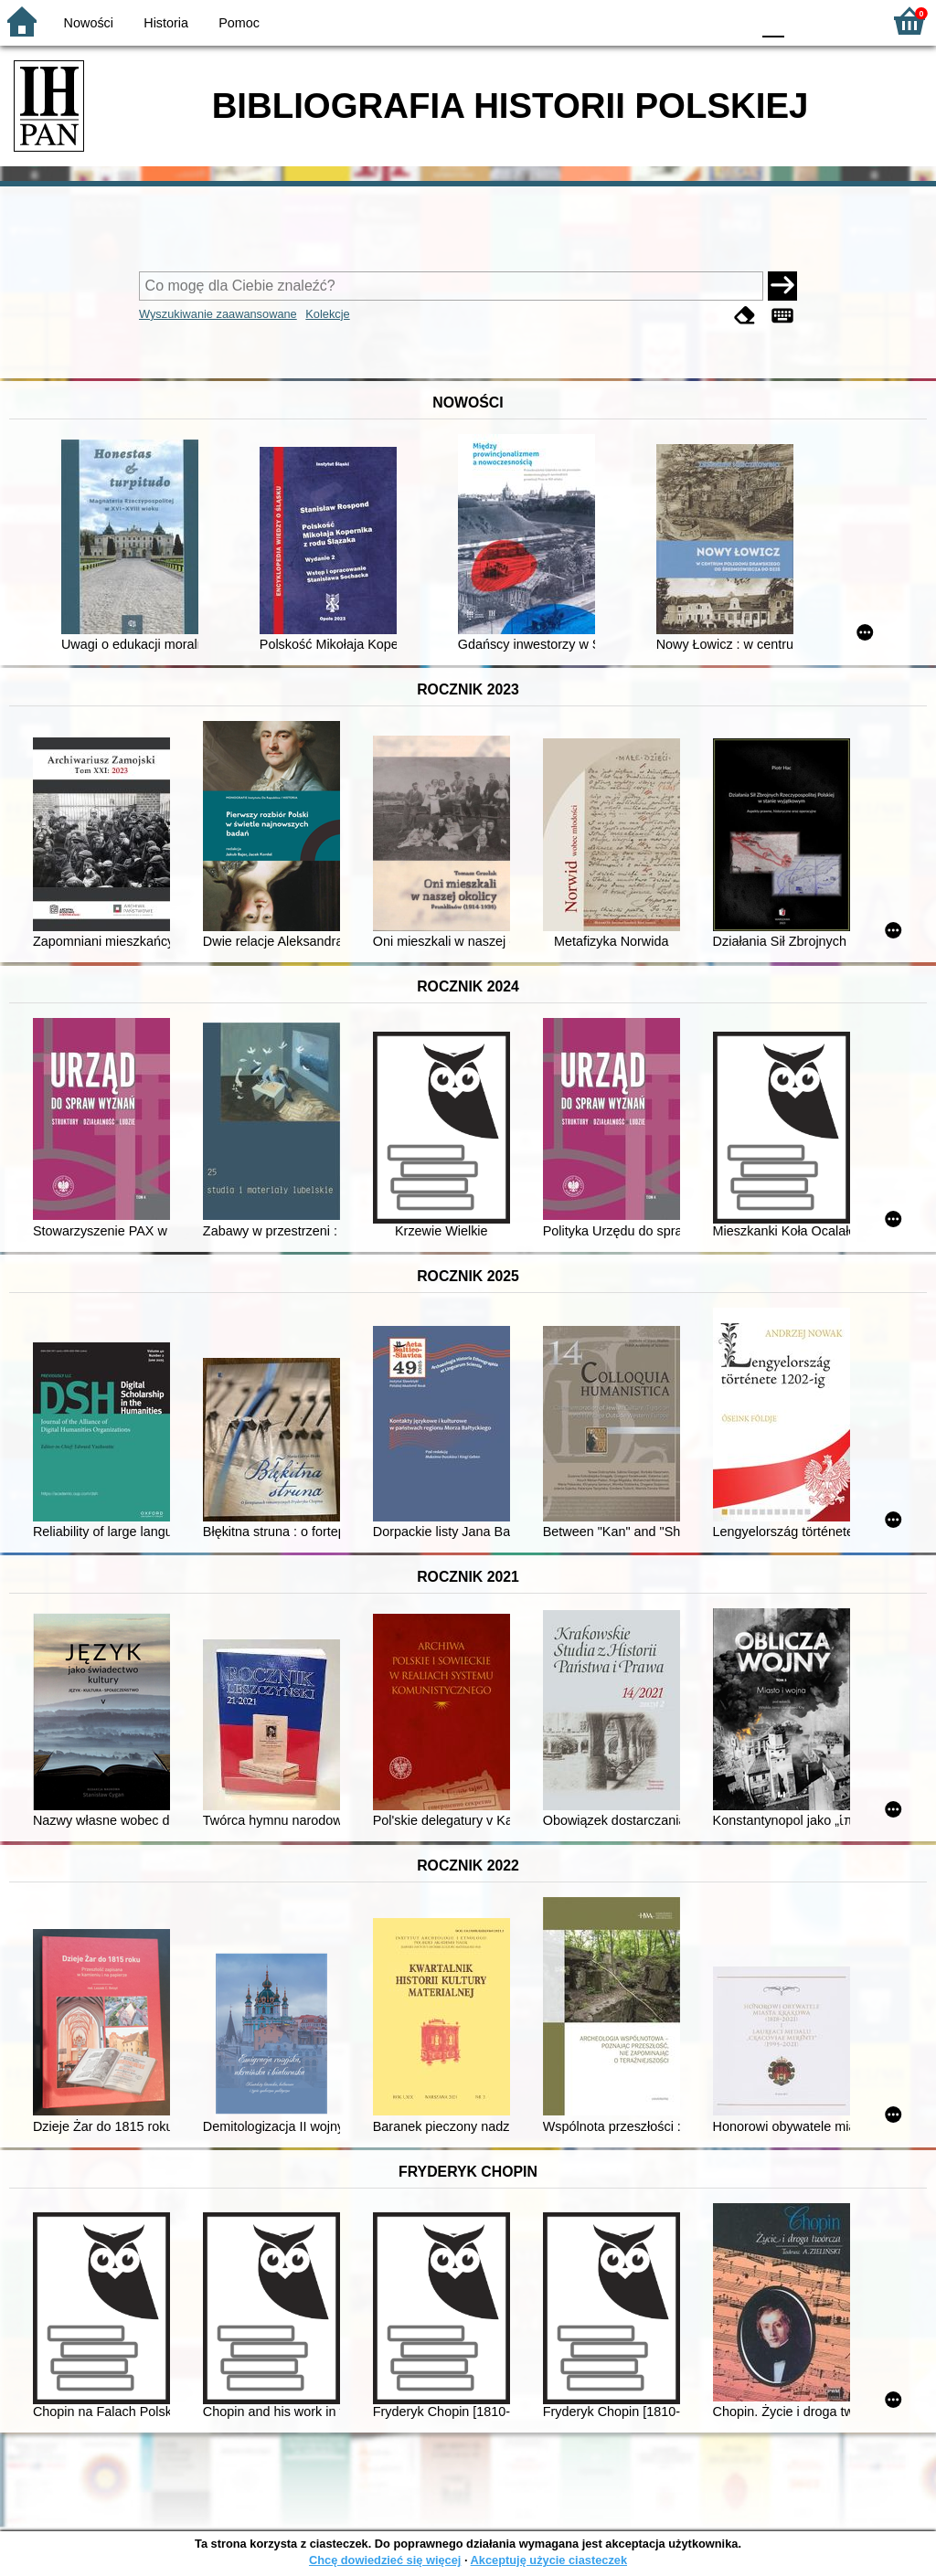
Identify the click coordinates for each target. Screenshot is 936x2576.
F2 (847, 20)
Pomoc (239, 23)
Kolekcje (327, 314)
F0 (773, 20)
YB (693, 20)
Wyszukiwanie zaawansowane (218, 314)
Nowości (88, 23)
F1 (805, 20)
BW (657, 20)
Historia (166, 23)
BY (730, 20)
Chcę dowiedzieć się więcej (385, 2560)
